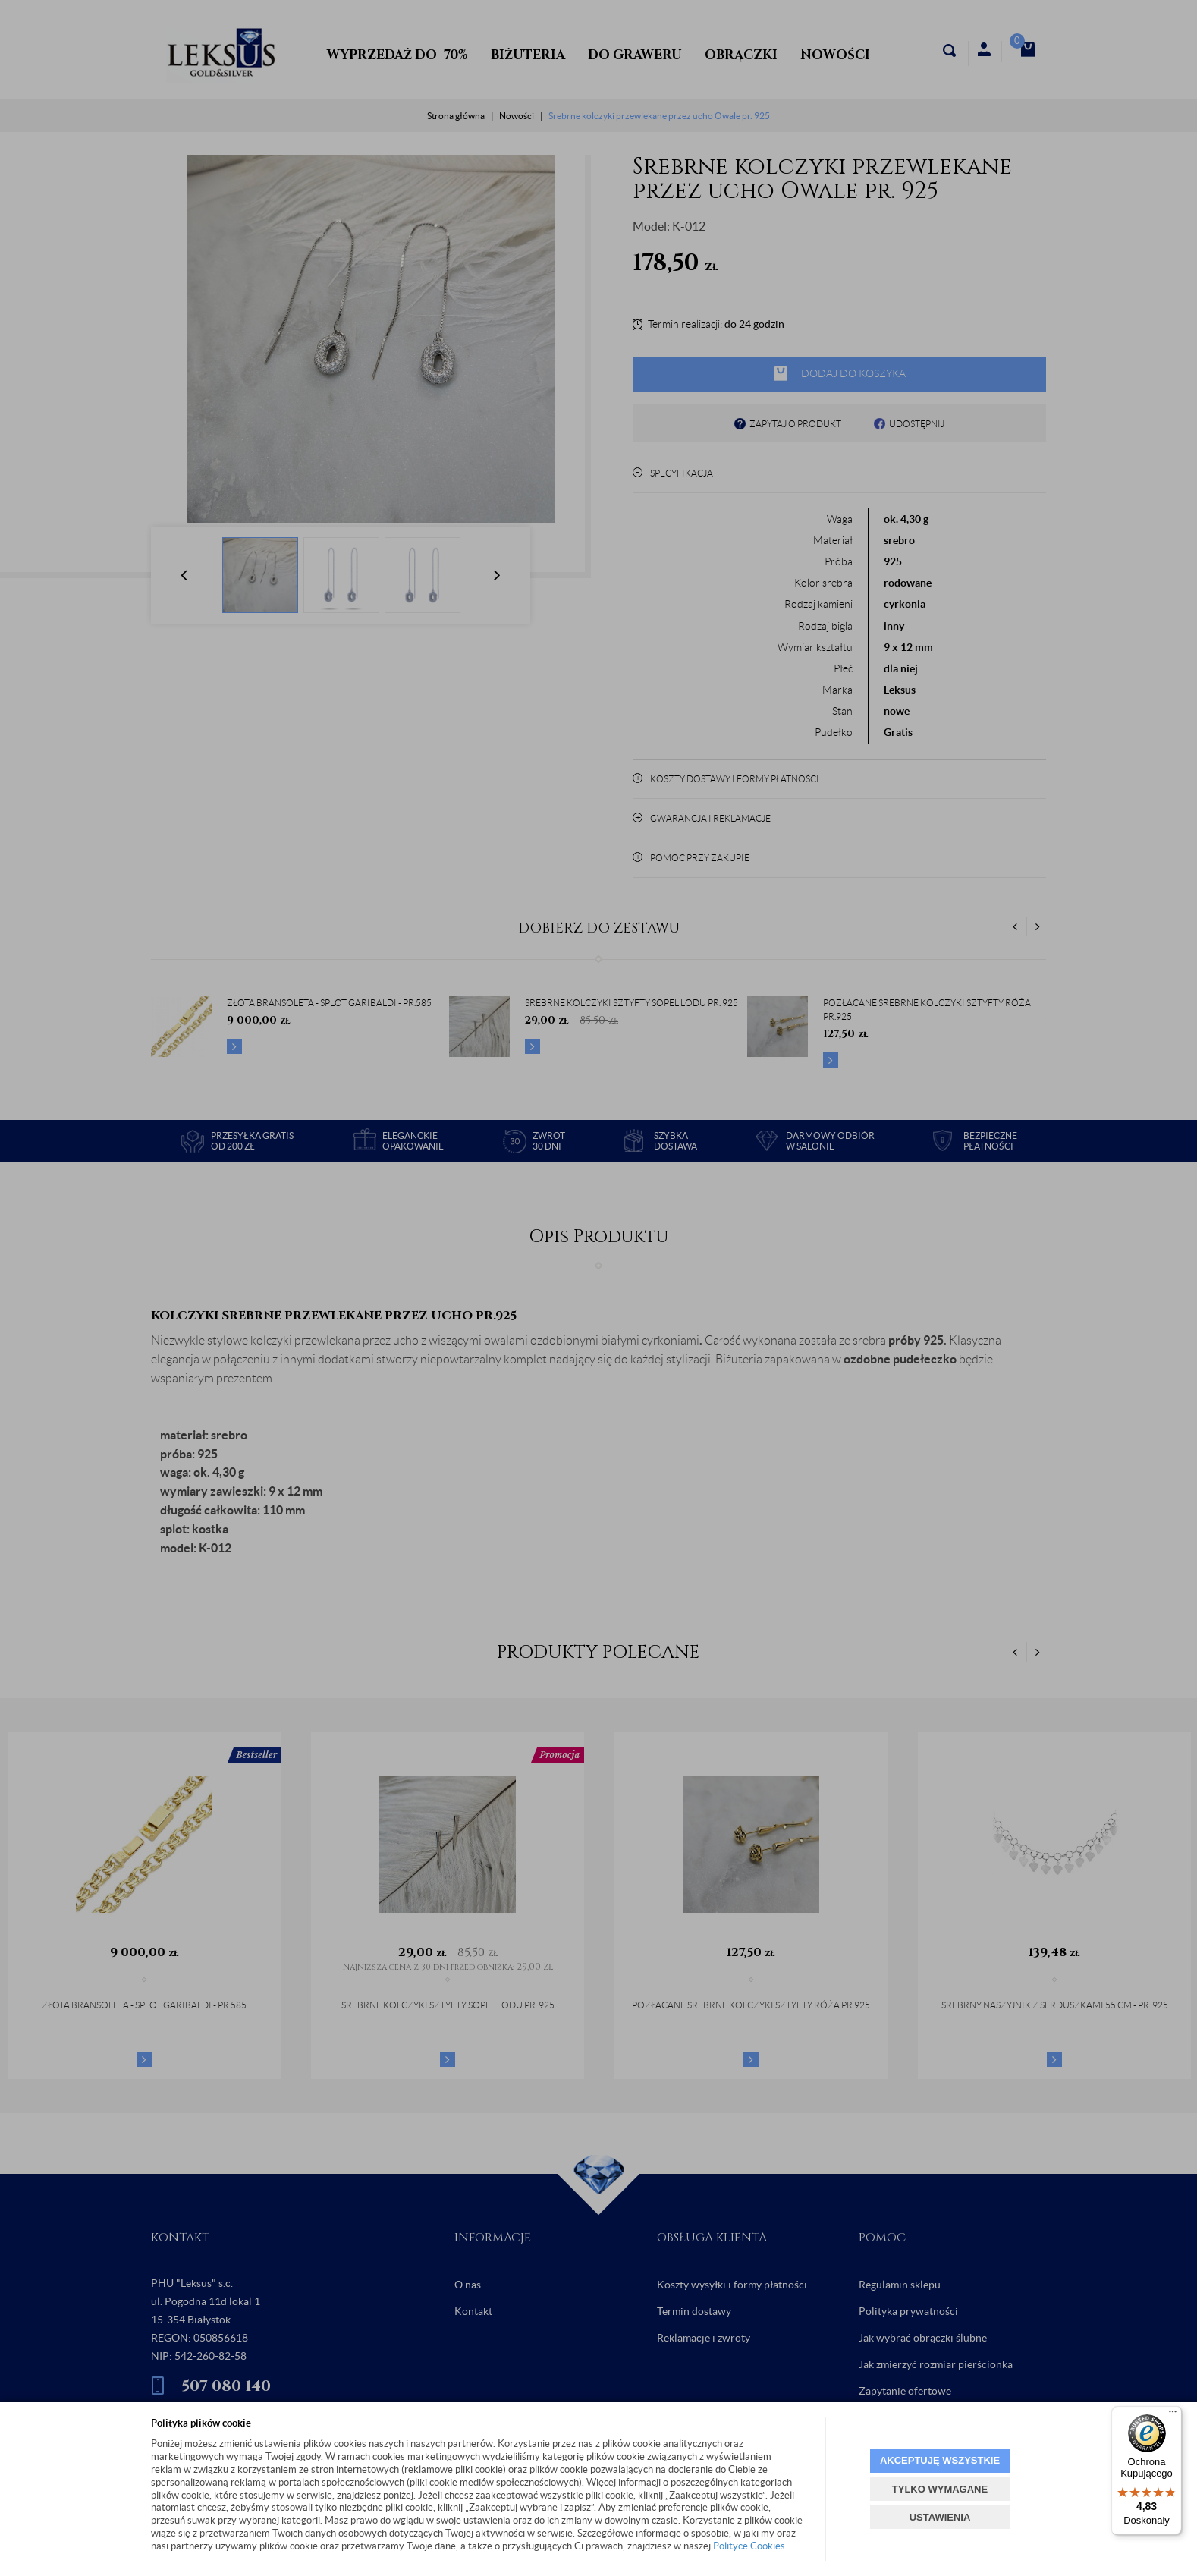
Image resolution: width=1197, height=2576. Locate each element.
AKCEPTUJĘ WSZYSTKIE (940, 2460)
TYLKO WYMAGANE (940, 2489)
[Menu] (1173, 2415)
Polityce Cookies (749, 2546)
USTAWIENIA (940, 2517)
